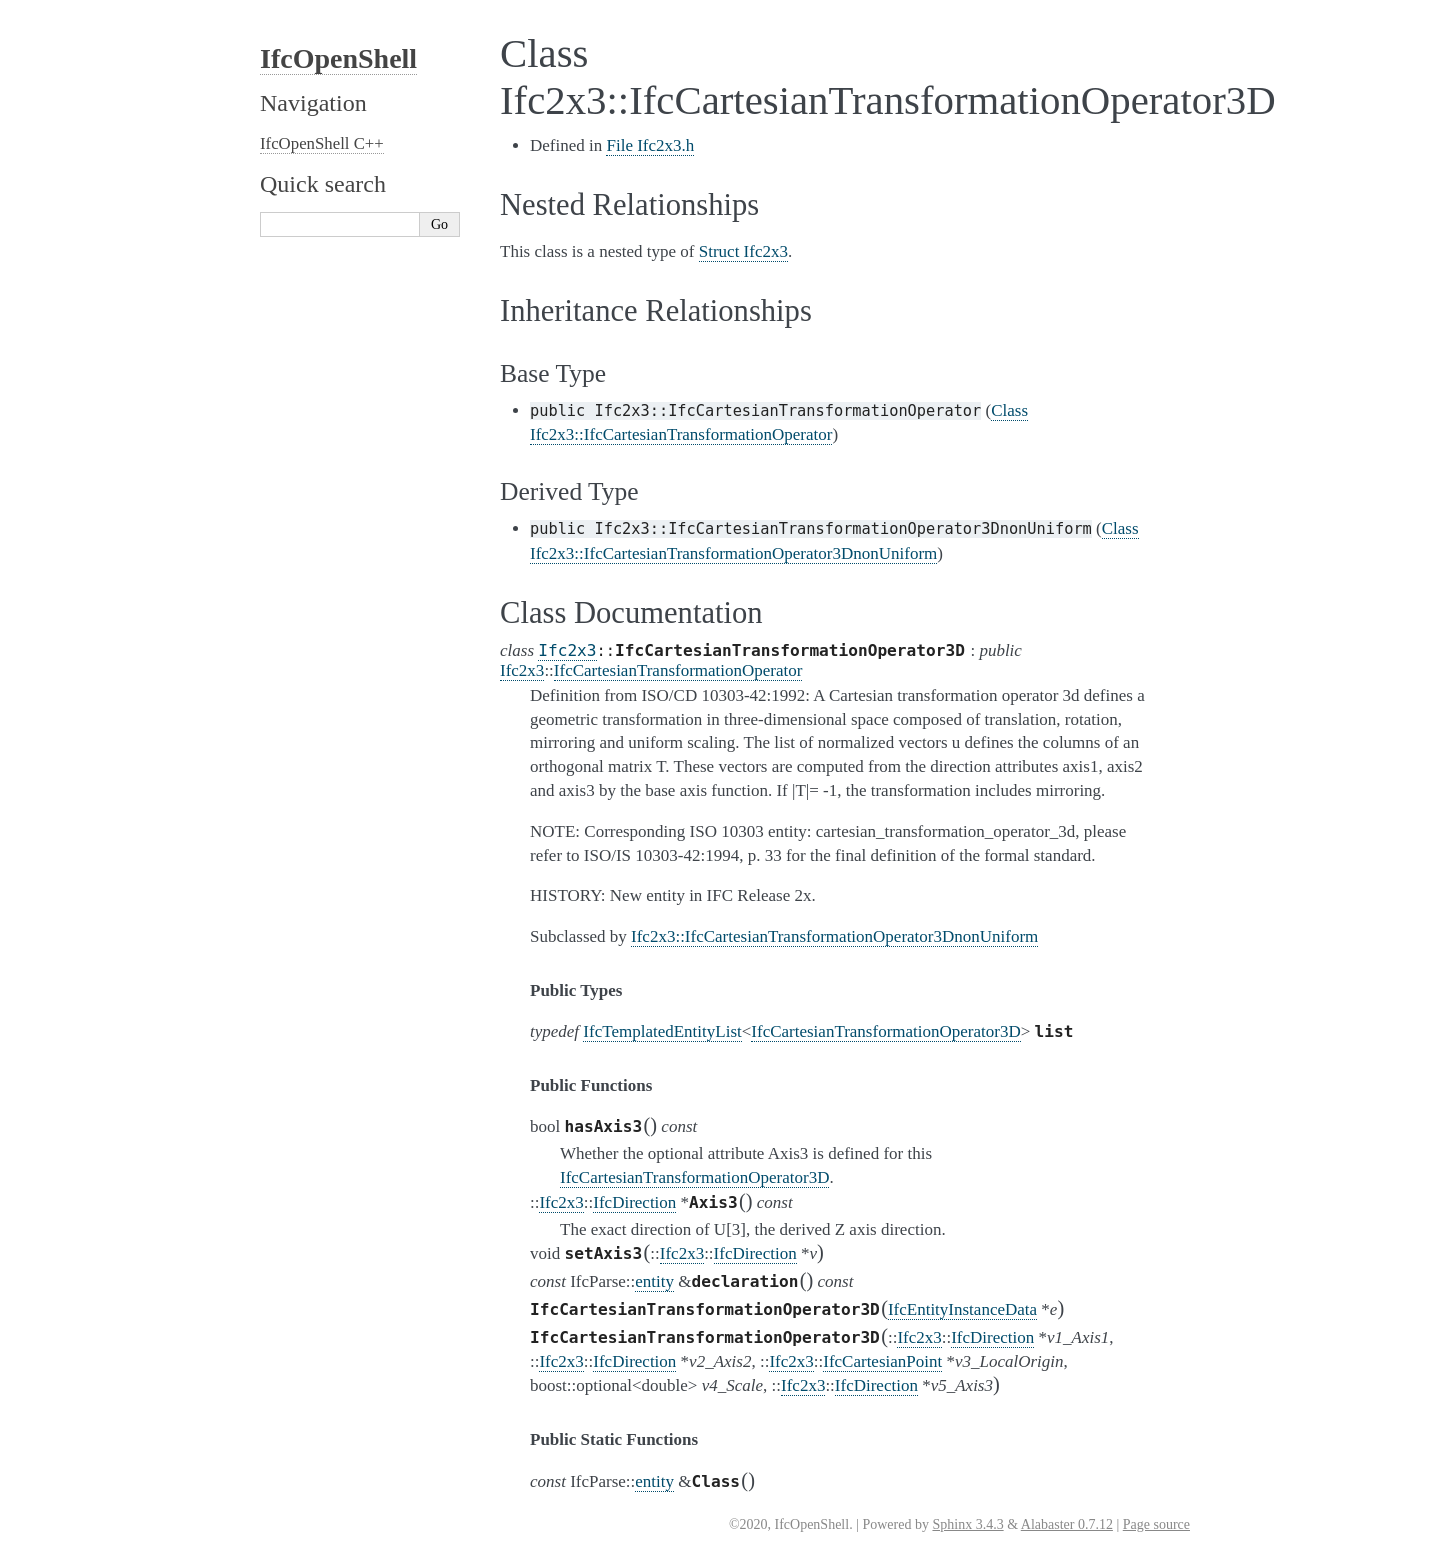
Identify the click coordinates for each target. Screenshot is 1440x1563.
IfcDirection (634, 1202)
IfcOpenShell (338, 58)
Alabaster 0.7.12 (1067, 1524)
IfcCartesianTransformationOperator (678, 670)
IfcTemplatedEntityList (662, 1031)
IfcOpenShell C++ (322, 143)
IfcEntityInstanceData (962, 1309)
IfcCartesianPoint (882, 1361)
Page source (1156, 1524)
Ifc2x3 (567, 650)
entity (654, 1281)
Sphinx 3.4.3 (967, 1524)
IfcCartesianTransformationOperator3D (885, 1031)
